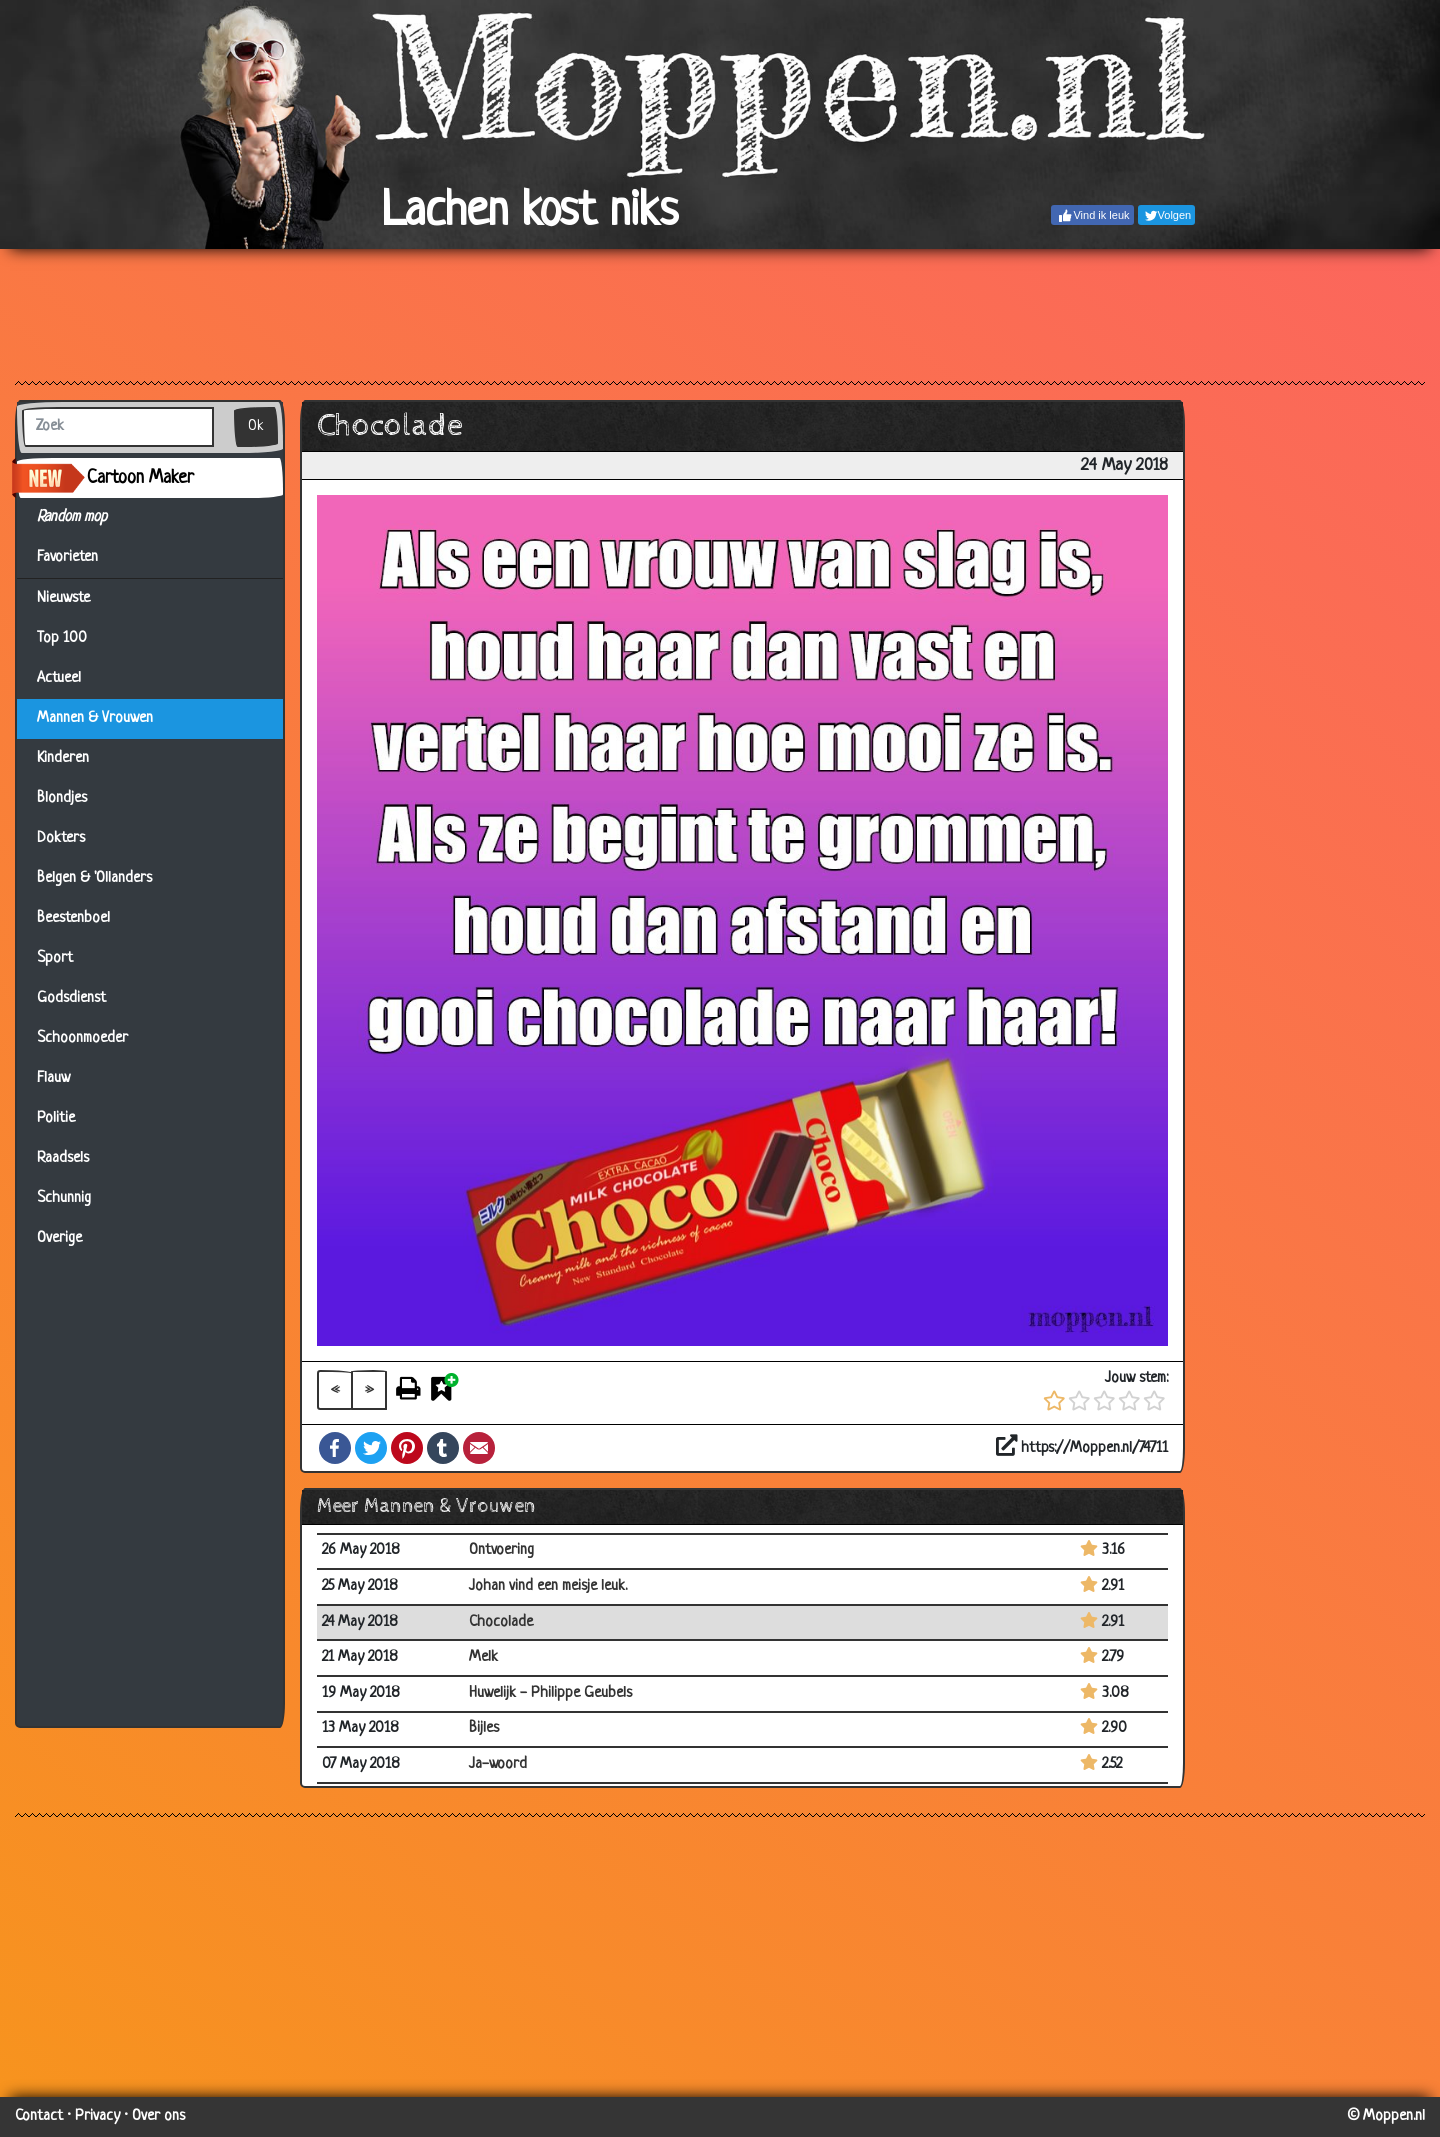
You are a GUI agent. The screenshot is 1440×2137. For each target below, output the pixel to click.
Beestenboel (73, 918)
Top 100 (62, 638)
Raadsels (63, 1158)
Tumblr (443, 1448)
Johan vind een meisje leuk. (548, 1586)
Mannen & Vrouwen (95, 718)
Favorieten (79, 558)
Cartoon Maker (140, 478)
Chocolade (501, 1622)
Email (479, 1448)
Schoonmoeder (82, 1038)
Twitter (371, 1448)
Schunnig (64, 1198)
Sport (55, 958)
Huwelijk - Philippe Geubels (550, 1693)
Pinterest (407, 1448)
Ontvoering (501, 1550)
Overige (59, 1238)
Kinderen (63, 758)
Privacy (97, 2116)
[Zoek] (118, 427)
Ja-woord (498, 1764)
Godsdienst (71, 998)
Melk (483, 1657)
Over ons (158, 2116)
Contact (39, 2116)
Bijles (484, 1728)
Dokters (61, 838)
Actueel (59, 678)
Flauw (53, 1078)
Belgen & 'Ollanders (94, 878)
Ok (256, 426)
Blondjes (62, 798)
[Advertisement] (720, 314)
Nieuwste (63, 598)
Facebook (335, 1448)
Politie (56, 1118)
